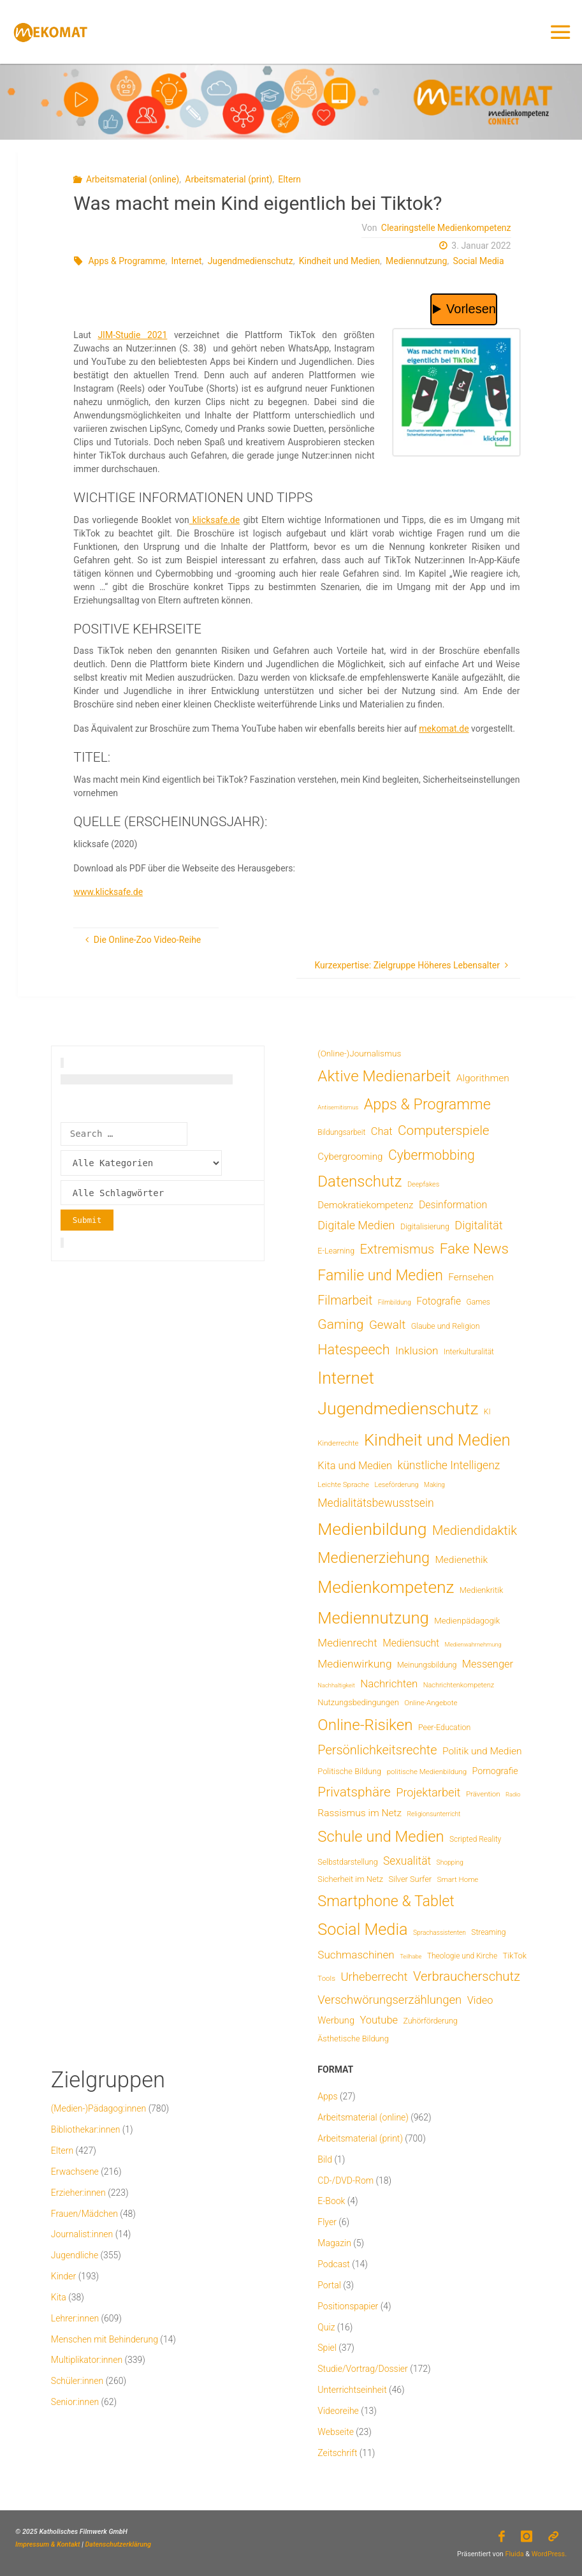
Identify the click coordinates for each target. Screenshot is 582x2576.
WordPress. (549, 2554)
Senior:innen (75, 2402)
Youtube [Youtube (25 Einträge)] (379, 2020)
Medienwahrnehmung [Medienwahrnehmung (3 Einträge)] (473, 1644)
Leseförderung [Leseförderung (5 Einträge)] (396, 1485)
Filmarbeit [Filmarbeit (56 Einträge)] (344, 1300)
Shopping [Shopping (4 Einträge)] (450, 1862)
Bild (324, 2159)
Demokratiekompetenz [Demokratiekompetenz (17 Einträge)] (365, 1205)
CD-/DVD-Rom (345, 2180)
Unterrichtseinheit (351, 2390)
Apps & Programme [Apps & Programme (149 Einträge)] (427, 1104)
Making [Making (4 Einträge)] (434, 1484)
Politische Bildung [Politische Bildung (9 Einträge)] (349, 1771)
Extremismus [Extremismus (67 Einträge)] (397, 1249)
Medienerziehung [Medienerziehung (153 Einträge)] (373, 1558)
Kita (58, 2297)
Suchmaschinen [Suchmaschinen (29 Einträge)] (355, 1954)
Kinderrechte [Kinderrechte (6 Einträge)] (337, 1443)
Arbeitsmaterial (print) (228, 179)
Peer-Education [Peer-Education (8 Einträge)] (444, 1727)
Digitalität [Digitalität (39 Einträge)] (478, 1225)
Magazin (334, 2243)
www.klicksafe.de (108, 892)
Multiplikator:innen (86, 2360)
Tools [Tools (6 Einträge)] (326, 1978)
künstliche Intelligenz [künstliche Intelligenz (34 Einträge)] (449, 1465)
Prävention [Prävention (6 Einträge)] (483, 1793)
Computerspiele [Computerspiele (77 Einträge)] (443, 1130)
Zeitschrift (337, 2453)
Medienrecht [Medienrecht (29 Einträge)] (347, 1642)
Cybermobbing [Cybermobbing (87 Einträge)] (431, 1155)
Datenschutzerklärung (118, 2544)
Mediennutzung (416, 261)
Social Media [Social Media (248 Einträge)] (362, 1929)
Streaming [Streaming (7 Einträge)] (488, 1932)
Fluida (514, 2554)
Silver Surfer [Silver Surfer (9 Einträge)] (410, 1879)
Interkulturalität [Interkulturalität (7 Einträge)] (469, 1351)
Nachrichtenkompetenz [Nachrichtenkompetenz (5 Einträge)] (458, 1685)
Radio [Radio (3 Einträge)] (513, 1794)
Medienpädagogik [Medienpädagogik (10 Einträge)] (467, 1620)
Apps (327, 2096)
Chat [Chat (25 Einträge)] (382, 1131)
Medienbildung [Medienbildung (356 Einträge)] (371, 1529)
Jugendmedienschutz (250, 261)
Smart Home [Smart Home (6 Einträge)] (458, 1879)
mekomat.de (444, 728)
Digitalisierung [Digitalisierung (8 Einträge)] (424, 1226)
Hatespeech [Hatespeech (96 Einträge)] (353, 1350)
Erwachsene (75, 2171)
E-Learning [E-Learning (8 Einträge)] (335, 1250)
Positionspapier (347, 2306)
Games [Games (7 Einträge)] (478, 1302)
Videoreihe (338, 2411)
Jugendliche (74, 2255)
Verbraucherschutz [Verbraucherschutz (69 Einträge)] (466, 1976)
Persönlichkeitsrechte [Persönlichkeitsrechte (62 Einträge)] (377, 1750)
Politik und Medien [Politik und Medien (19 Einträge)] (482, 1751)
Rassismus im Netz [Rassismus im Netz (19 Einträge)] (359, 1813)
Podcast (333, 2264)
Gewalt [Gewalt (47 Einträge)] (387, 1324)
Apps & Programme (126, 261)
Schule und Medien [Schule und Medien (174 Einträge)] (380, 1837)
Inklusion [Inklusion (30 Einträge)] (416, 1350)
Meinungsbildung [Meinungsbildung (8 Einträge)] (426, 1664)
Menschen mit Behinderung (104, 2339)
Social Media (478, 261)
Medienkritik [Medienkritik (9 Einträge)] (481, 1590)
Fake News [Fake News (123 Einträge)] (474, 1248)
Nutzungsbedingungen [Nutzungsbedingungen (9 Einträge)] (357, 1702)
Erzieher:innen (78, 2192)
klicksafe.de (214, 520)
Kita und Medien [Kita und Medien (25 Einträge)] (354, 1466)
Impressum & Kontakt (47, 2544)
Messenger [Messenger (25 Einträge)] (487, 1664)
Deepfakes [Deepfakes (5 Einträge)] (423, 1184)
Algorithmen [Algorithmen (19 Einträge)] (482, 1078)
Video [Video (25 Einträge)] (480, 2000)
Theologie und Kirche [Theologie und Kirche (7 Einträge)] (462, 1955)
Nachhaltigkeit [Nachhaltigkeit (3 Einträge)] (335, 1685)
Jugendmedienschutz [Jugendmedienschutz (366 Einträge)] (397, 1408)
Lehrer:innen (75, 2318)
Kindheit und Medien (339, 261)
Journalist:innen (82, 2234)
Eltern (289, 179)
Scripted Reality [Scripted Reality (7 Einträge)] (475, 1839)
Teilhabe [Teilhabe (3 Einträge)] (410, 1956)
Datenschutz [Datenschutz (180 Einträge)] (359, 1181)
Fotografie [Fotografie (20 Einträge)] (438, 1301)
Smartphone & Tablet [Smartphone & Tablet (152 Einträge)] (385, 1901)
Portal (329, 2285)
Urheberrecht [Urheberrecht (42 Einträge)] (373, 1977)
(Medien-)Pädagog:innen (98, 2108)
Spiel (327, 2348)
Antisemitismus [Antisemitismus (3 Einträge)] (337, 1107)
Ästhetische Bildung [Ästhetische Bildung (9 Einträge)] (352, 2038)
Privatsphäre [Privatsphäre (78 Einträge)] (353, 1792)
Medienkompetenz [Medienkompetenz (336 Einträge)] (385, 1587)
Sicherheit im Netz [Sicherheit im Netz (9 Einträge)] (350, 1879)
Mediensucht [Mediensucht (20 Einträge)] (410, 1643)
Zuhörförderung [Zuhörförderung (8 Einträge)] (431, 2020)
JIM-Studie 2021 (132, 335)
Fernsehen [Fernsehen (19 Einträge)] (470, 1277)
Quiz (326, 2327)
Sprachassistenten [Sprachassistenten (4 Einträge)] (439, 1932)
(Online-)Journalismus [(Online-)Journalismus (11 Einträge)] (359, 1053)
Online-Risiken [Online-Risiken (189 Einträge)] (364, 1725)
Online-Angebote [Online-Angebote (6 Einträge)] (430, 1702)
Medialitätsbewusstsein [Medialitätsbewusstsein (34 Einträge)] (375, 1503)
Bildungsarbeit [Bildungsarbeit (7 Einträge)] (341, 1132)
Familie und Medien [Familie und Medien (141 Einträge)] (379, 1275)
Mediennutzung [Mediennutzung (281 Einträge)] (372, 1617)
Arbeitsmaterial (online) (132, 179)
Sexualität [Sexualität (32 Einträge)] (407, 1860)
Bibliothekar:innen (85, 2129)
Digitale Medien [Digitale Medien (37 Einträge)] (356, 1225)
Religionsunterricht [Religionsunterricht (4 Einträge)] (434, 1813)
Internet (186, 261)
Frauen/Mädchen (84, 2214)
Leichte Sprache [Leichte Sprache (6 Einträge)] (343, 1484)
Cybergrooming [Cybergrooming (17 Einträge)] (349, 1156)
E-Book (331, 2201)
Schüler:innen (77, 2381)
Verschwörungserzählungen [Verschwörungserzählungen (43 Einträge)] (389, 2000)
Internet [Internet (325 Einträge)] (345, 1378)
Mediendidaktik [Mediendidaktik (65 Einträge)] (474, 1530)
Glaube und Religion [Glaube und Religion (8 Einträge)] (445, 1326)
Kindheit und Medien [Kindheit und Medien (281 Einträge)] (437, 1439)
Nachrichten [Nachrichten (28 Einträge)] (389, 1683)
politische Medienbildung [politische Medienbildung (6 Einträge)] (427, 1771)
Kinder (63, 2276)
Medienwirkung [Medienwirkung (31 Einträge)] (354, 1663)
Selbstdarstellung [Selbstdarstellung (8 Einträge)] (347, 1862)
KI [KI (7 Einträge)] (487, 1411)
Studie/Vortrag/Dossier (362, 2369)
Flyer (327, 2222)
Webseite (335, 2432)
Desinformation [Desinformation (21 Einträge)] (453, 1205)
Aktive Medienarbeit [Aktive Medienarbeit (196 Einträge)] (384, 1076)
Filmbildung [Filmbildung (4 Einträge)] (394, 1302)
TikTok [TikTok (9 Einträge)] (515, 1955)
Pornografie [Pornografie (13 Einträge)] (495, 1771)
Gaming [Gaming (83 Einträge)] (340, 1324)
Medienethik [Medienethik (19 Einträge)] (461, 1560)
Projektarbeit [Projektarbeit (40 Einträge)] (428, 1792)
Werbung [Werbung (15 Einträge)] (335, 2020)
